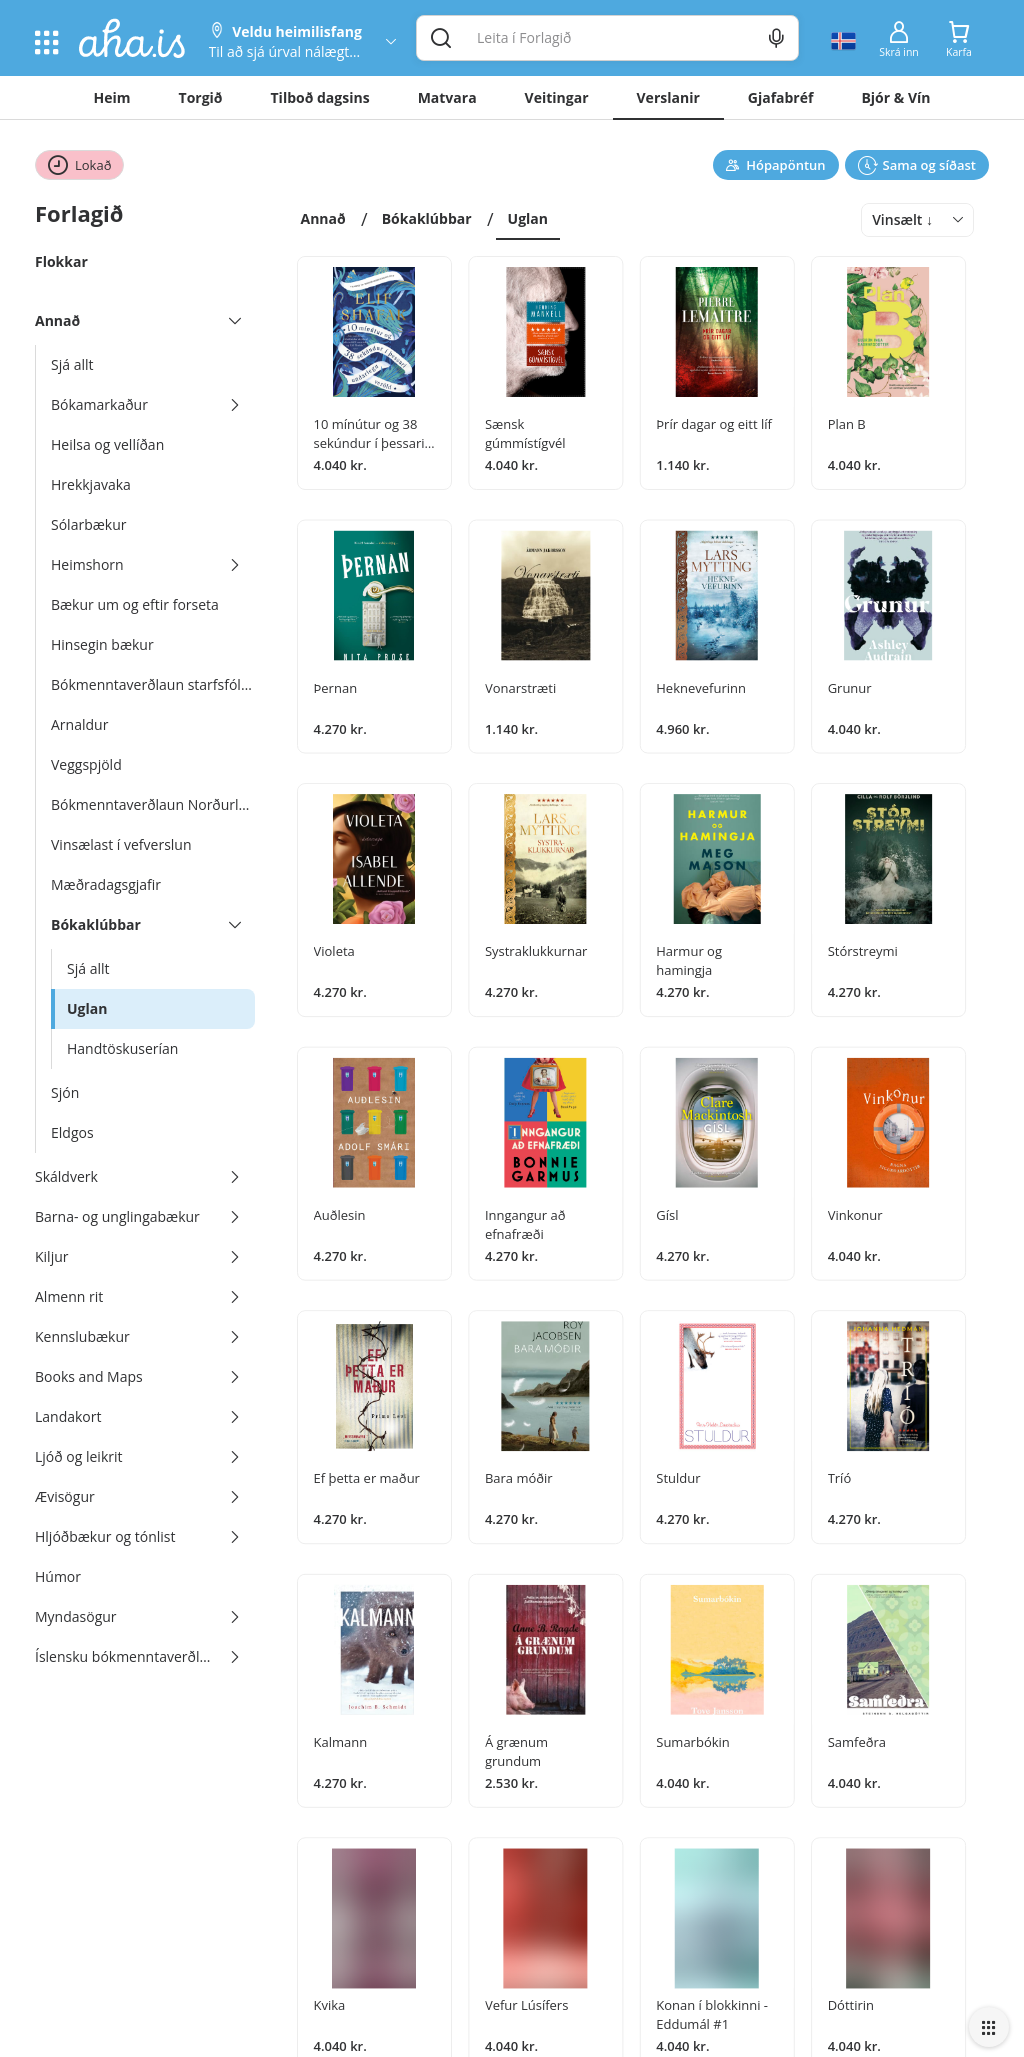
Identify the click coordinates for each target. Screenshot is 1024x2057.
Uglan (528, 218)
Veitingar (557, 97)
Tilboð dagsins (320, 97)
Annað (323, 218)
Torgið (201, 97)
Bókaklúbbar (427, 218)
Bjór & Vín (895, 97)
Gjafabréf (781, 97)
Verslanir (668, 97)
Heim (112, 97)
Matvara (447, 97)
